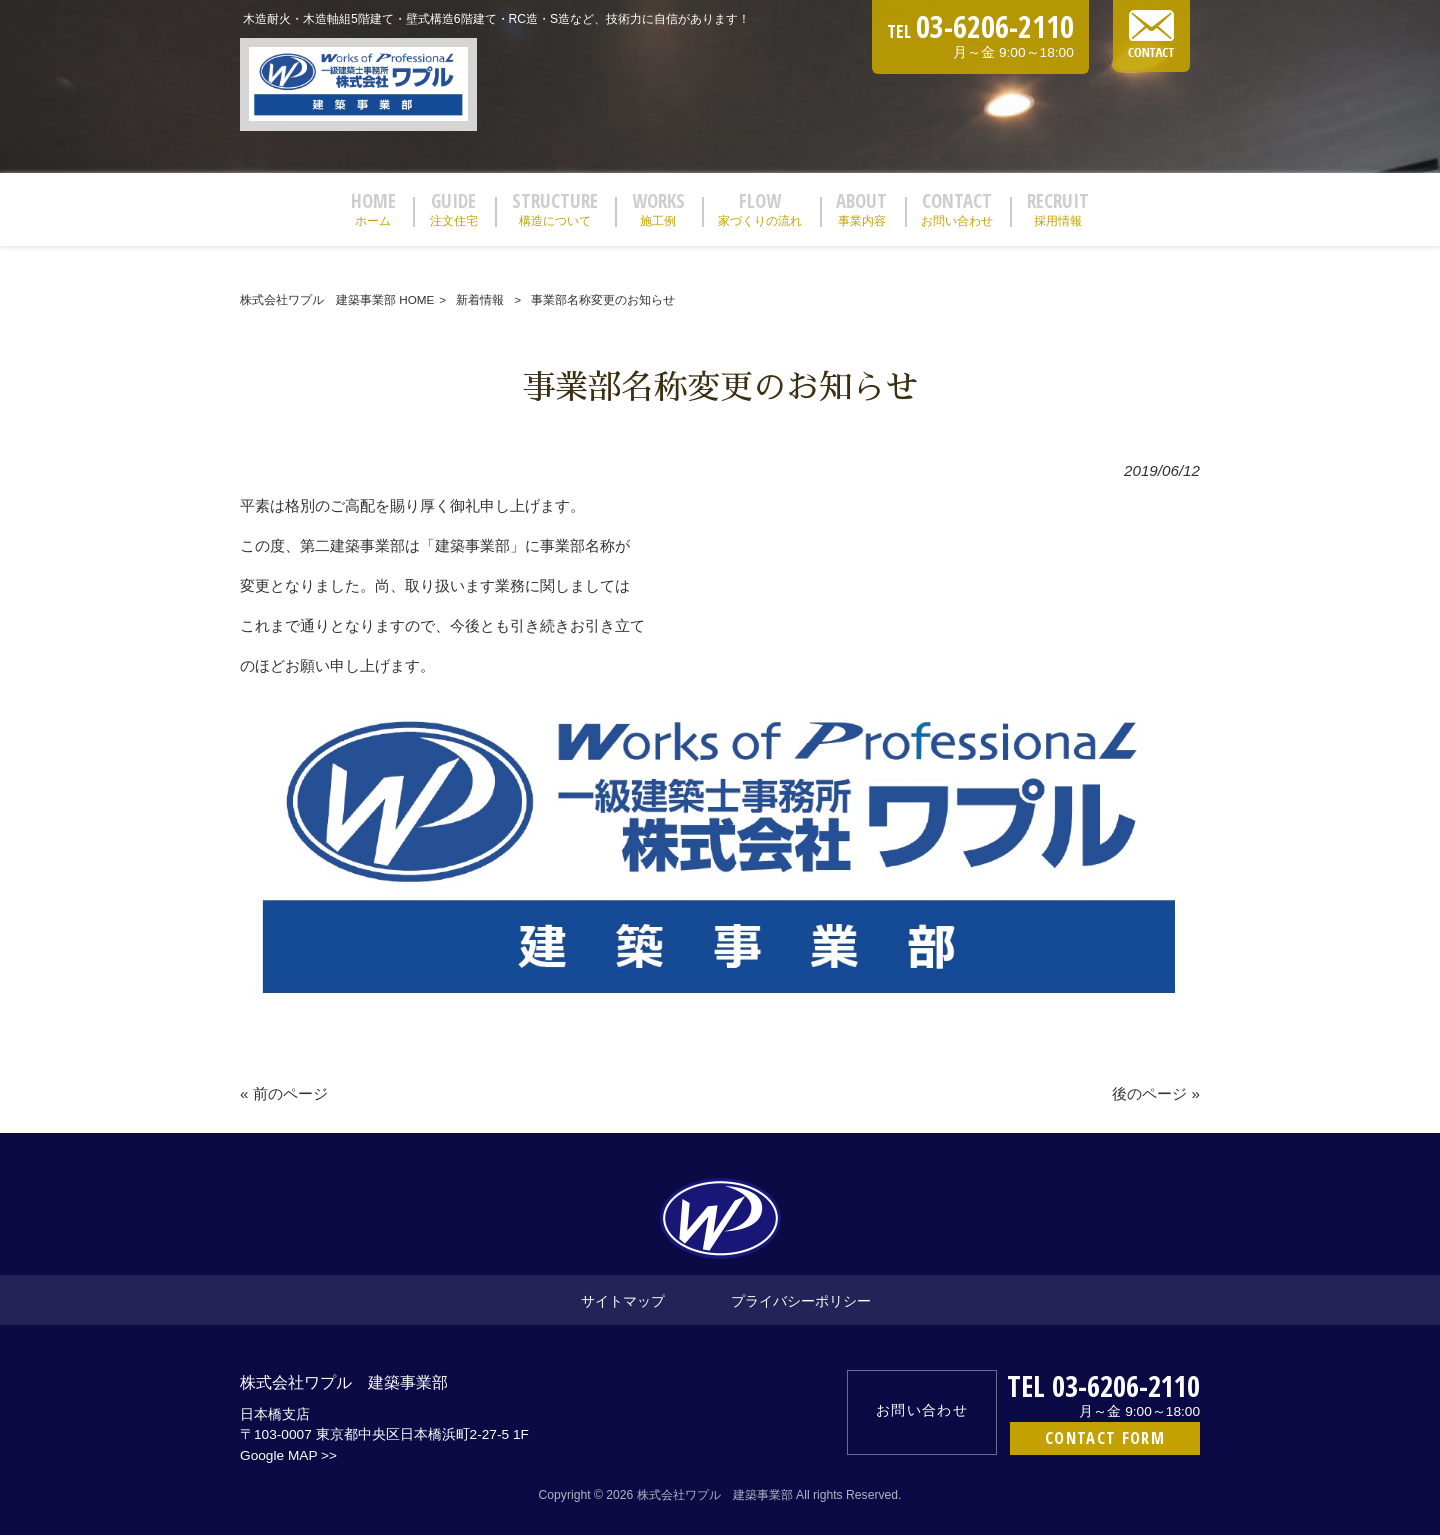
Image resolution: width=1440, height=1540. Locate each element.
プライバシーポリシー (801, 1306)
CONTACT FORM (1105, 1443)
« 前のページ (284, 1099)
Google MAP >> (288, 1461)
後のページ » (1156, 1099)
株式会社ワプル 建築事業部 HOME (337, 304)
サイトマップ (623, 1306)
